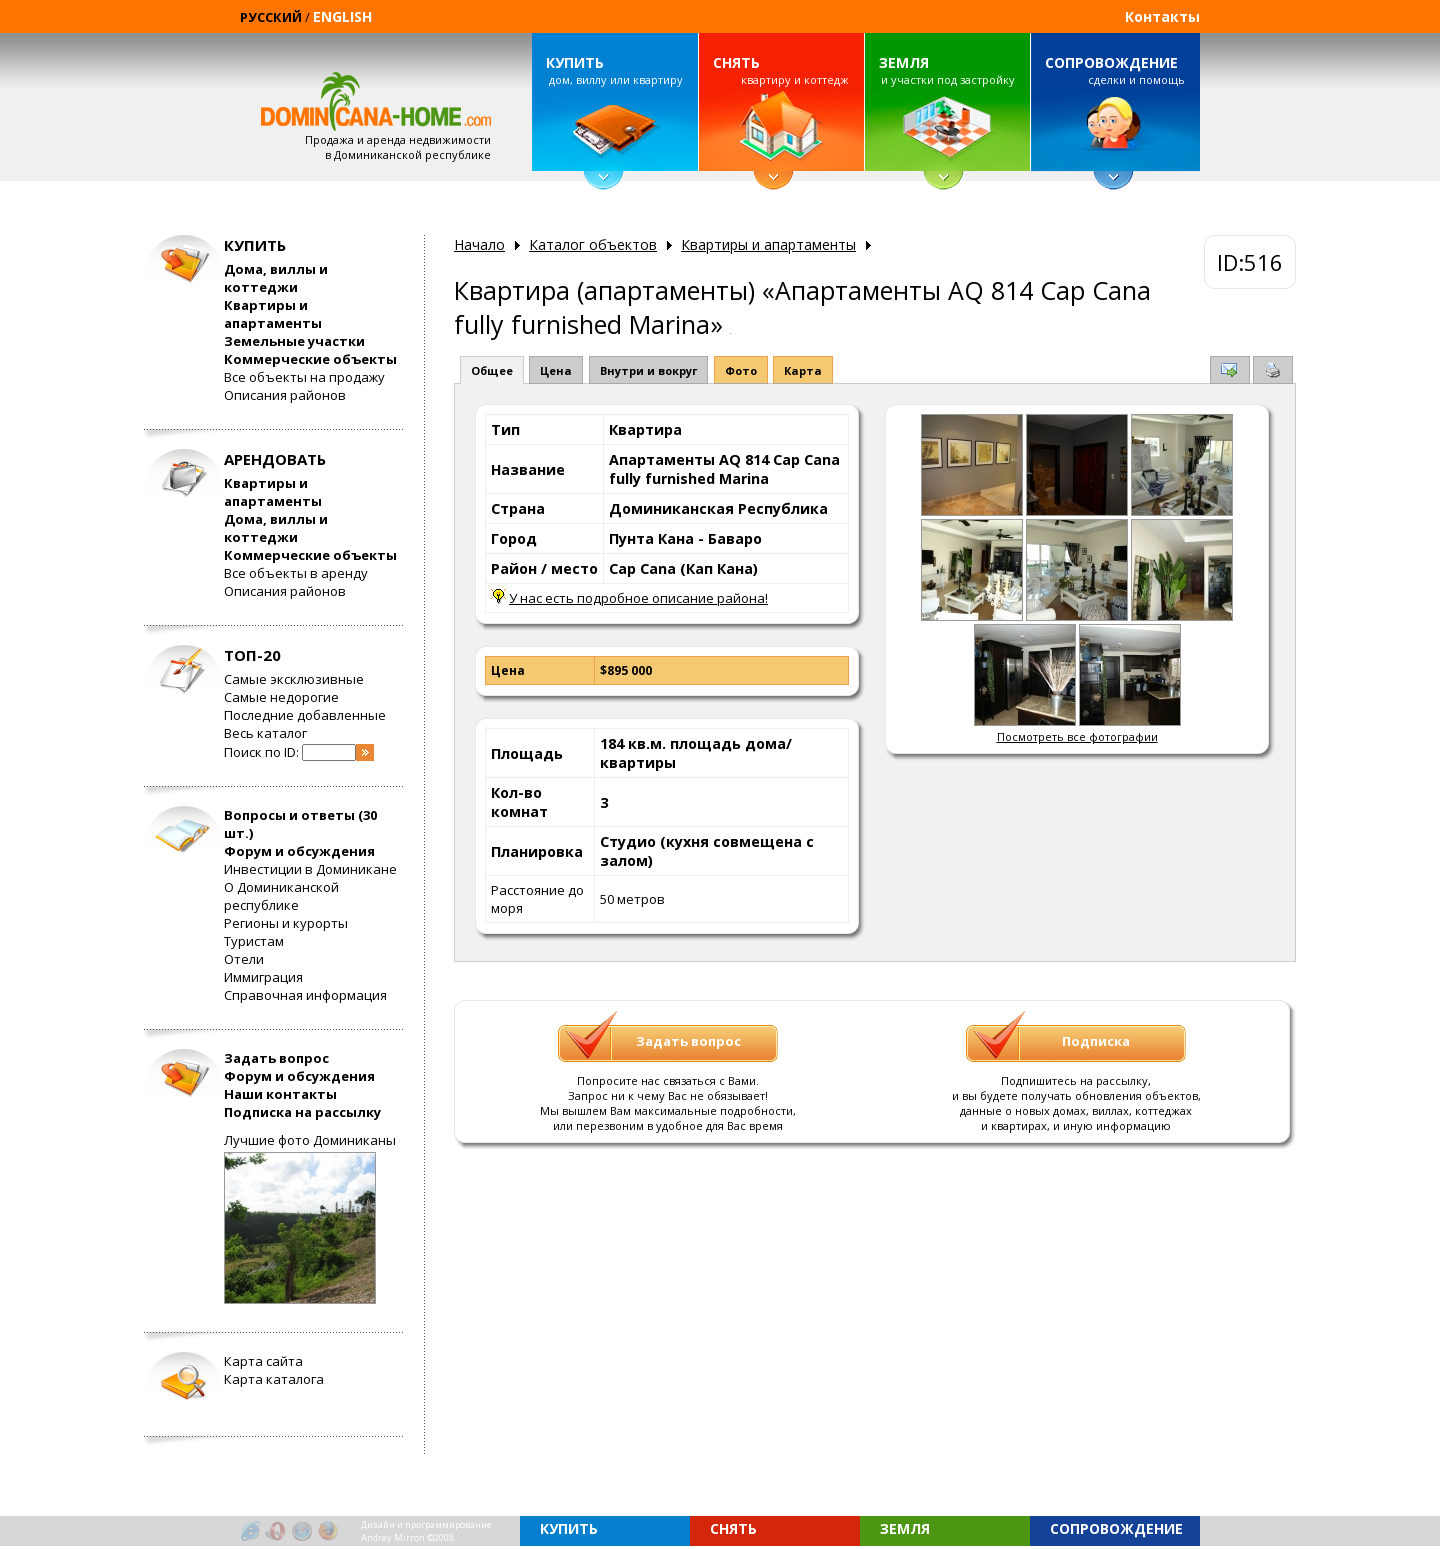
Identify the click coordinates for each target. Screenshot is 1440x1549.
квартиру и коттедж (781, 70)
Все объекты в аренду (296, 573)
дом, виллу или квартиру (614, 70)
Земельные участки (294, 341)
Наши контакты (280, 1094)
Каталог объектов (593, 244)
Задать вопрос (276, 1058)
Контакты (1162, 16)
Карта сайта (263, 1361)
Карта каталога (274, 1379)
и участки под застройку (947, 70)
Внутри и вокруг (648, 370)
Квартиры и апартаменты (273, 314)
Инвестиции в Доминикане (310, 869)
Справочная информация (305, 995)
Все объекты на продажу (304, 377)
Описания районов (285, 395)
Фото (741, 370)
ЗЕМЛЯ (904, 62)
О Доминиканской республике (281, 896)
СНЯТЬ (736, 62)
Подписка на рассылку (302, 1112)
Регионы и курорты (286, 923)
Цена (556, 370)
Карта (803, 370)
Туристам (254, 941)
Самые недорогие (281, 697)
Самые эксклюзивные (294, 679)
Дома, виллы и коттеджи (276, 278)
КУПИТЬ (575, 62)
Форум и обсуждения (299, 851)
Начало (479, 244)
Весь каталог (265, 733)
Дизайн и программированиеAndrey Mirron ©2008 (426, 1531)
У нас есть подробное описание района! (638, 598)
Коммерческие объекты (310, 359)
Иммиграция (263, 977)
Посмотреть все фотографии (1077, 736)
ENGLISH (342, 16)
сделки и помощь (1115, 70)
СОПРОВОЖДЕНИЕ (1111, 62)
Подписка (1096, 1041)
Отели (244, 959)
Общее (492, 370)
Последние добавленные (305, 715)
